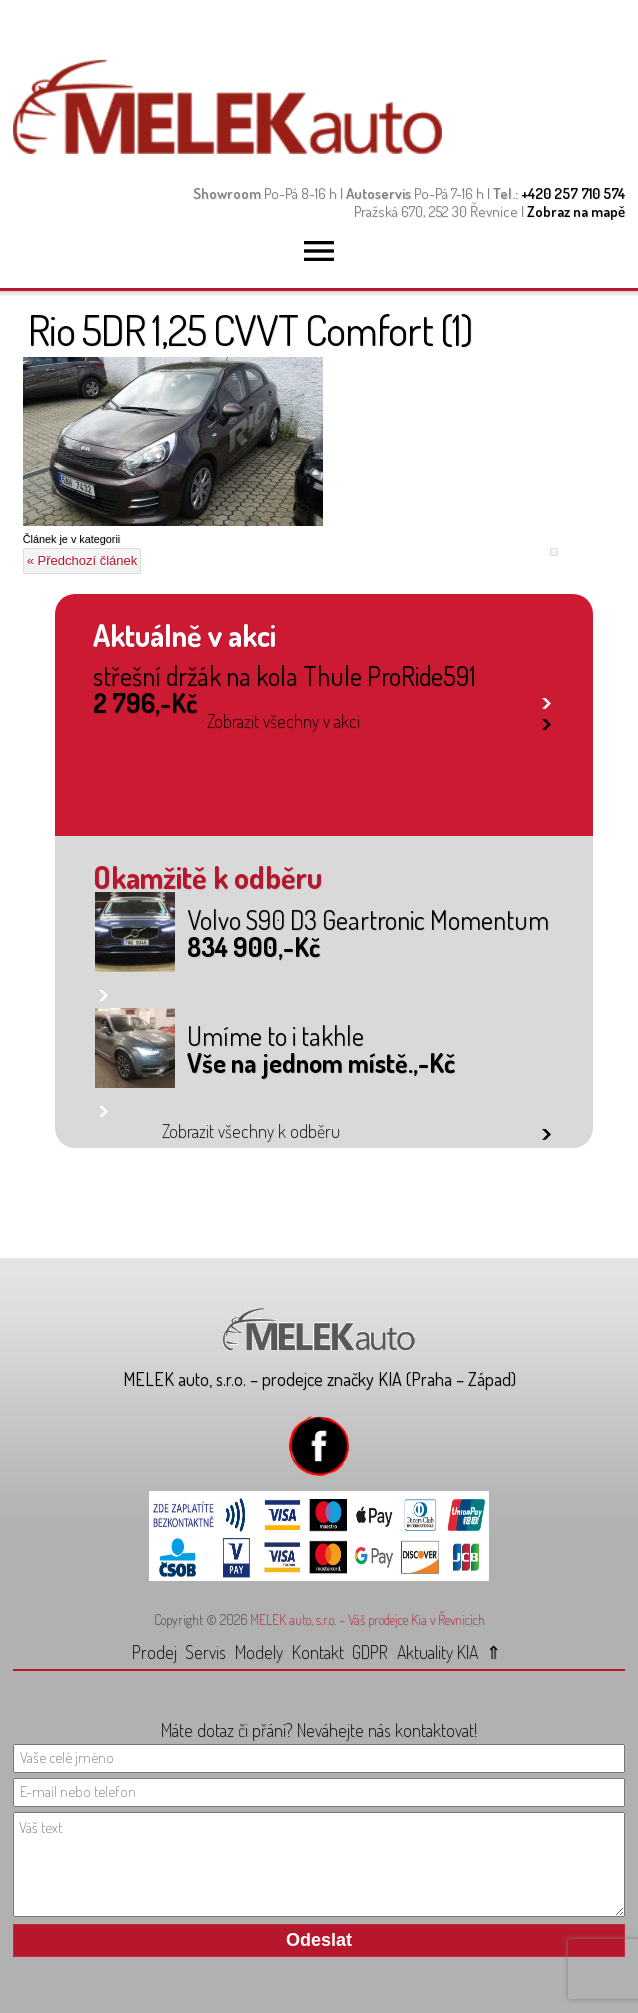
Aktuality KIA (437, 1652)
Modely (259, 1652)
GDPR (370, 1652)
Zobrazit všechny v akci (283, 721)
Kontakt (318, 1652)
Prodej (154, 1652)
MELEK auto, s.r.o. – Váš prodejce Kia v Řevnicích (367, 1619)
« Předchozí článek (82, 560)
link (546, 699)
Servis (205, 1652)
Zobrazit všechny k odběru (251, 1131)
